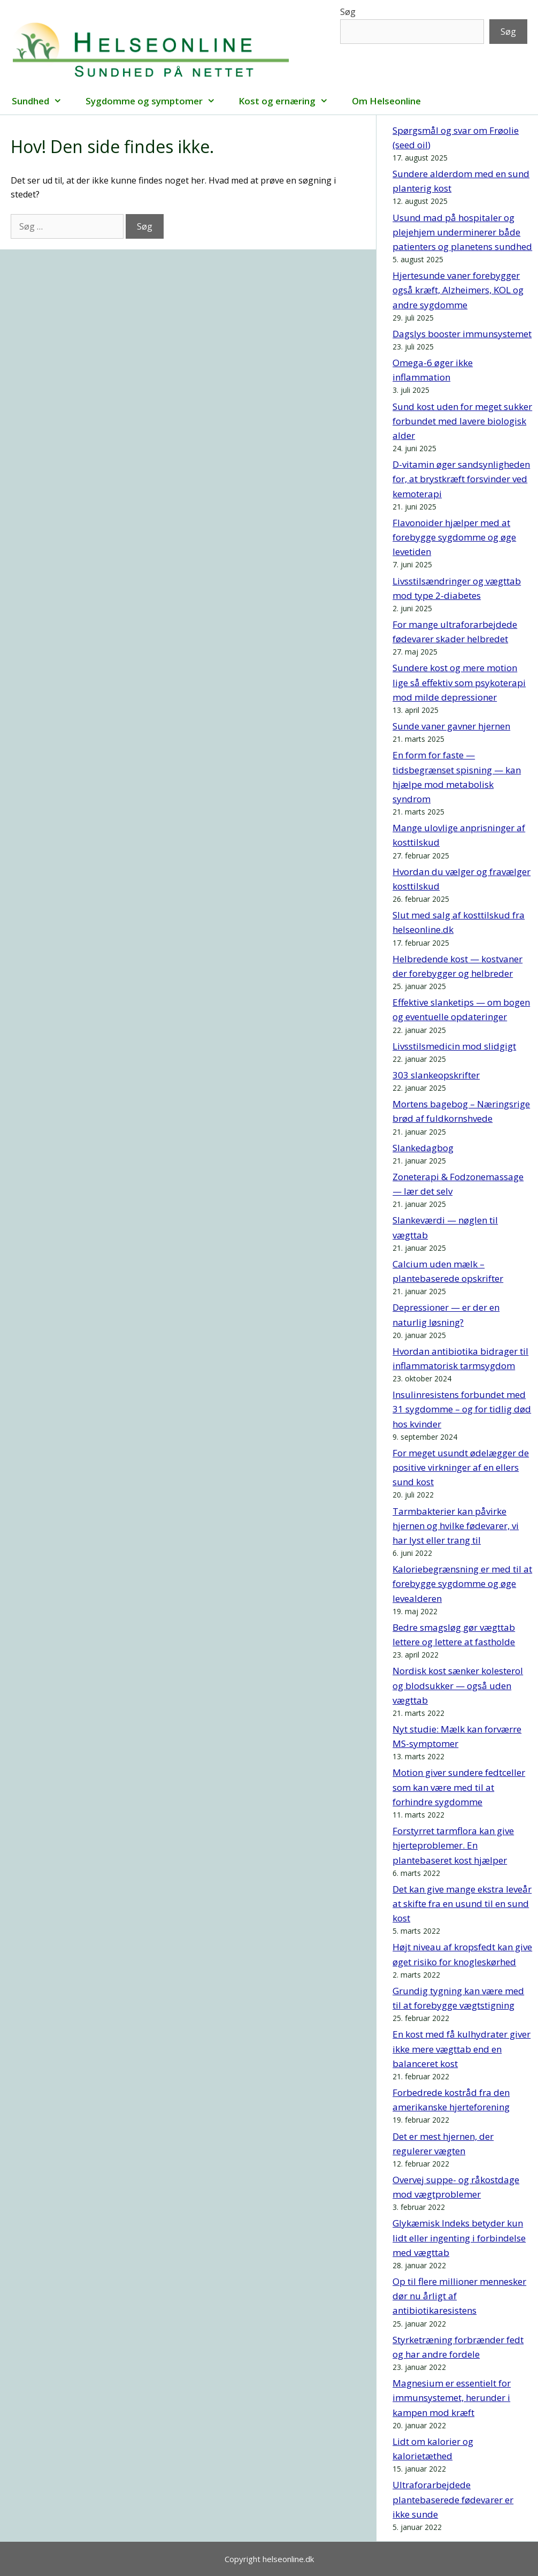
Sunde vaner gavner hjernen (451, 726)
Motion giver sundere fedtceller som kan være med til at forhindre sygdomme (459, 1786)
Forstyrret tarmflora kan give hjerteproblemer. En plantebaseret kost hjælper (453, 1845)
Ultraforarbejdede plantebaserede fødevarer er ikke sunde (453, 2499)
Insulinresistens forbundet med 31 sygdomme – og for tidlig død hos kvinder (462, 1409)
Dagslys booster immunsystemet (462, 334)
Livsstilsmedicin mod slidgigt (454, 1046)
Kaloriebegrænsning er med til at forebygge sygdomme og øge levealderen (462, 1583)
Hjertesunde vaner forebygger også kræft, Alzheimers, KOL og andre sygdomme (458, 289)
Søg (348, 12)
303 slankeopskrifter (436, 1075)
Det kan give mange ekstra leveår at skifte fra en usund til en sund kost (462, 1903)
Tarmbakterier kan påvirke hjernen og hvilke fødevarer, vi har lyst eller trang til (456, 1525)
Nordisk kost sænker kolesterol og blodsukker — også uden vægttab (458, 1685)
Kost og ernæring (289, 101)
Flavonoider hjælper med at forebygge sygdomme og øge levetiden (454, 537)
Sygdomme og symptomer (156, 101)
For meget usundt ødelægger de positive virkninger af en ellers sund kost (461, 1467)
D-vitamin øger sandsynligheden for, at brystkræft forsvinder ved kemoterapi (461, 478)
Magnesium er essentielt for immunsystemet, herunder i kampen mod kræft (452, 2397)
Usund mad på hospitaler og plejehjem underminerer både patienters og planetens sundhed (462, 232)
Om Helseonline (386, 101)
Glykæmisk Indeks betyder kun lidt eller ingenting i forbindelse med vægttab (459, 2237)
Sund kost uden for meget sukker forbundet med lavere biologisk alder (462, 421)
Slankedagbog (423, 1148)
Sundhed (43, 101)
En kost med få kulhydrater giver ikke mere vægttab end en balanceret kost (462, 2048)
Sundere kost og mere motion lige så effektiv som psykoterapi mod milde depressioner (459, 682)
